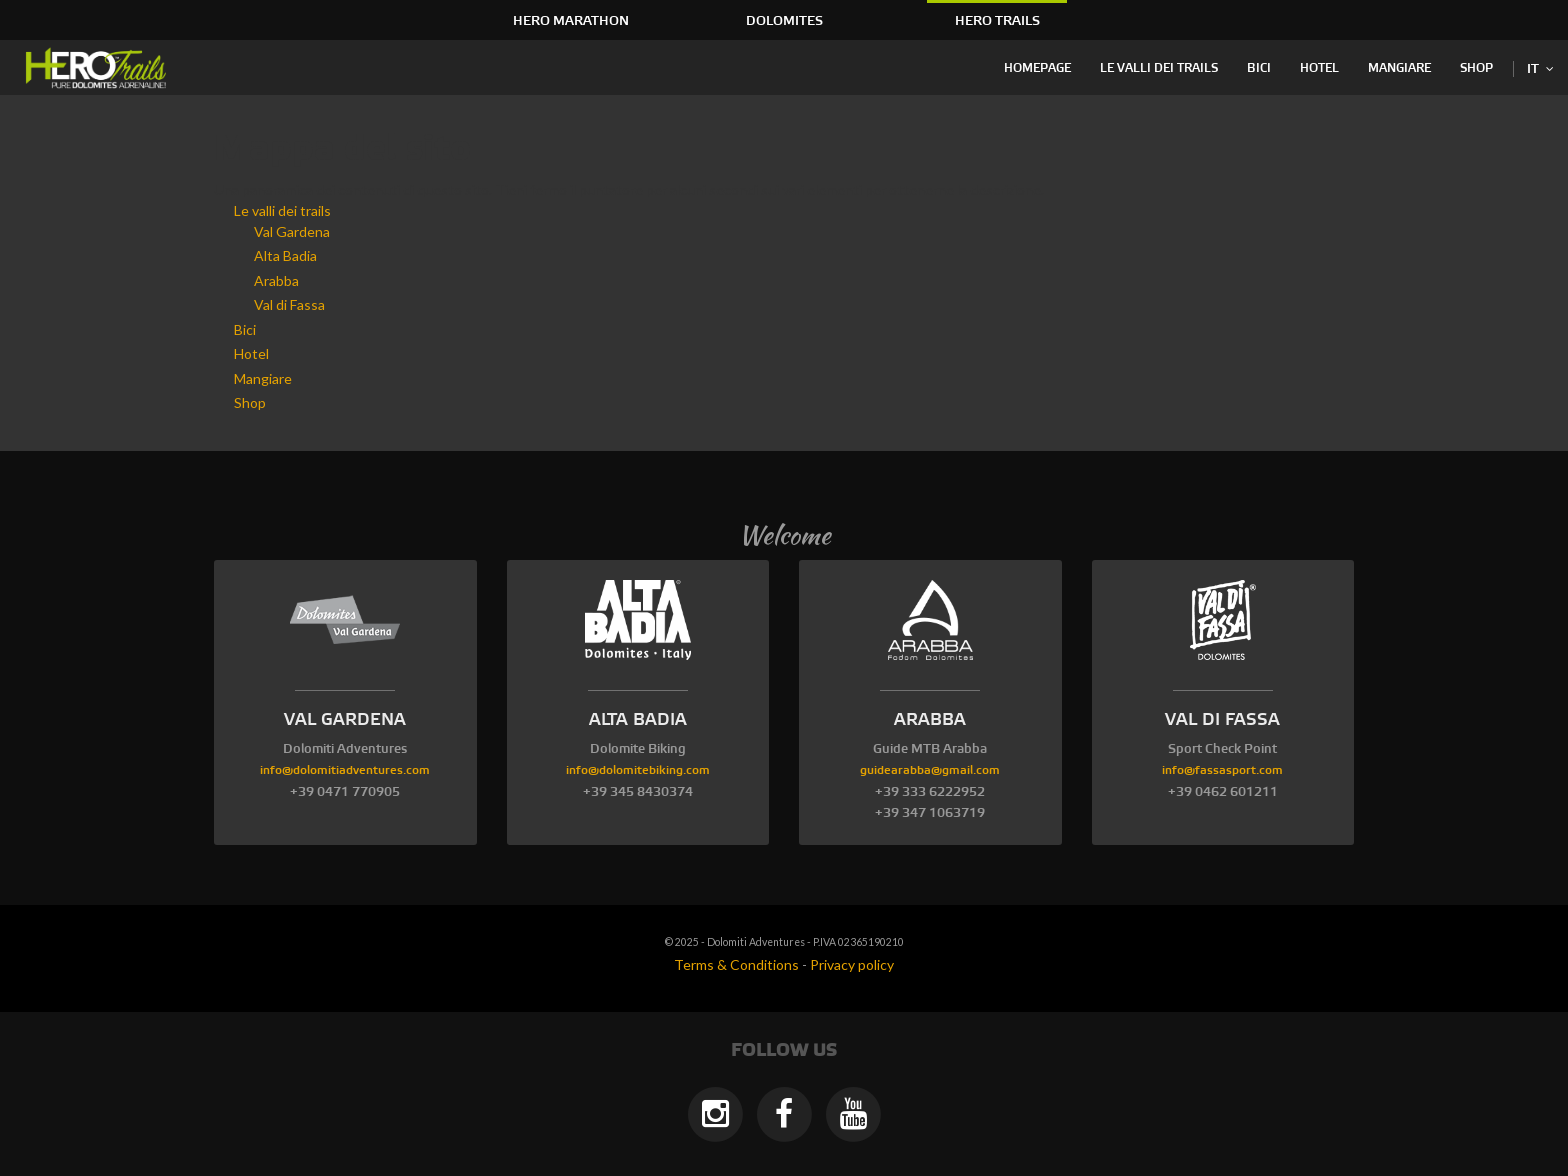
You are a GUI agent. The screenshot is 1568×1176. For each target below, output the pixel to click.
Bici (1259, 68)
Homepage (1037, 68)
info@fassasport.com (1222, 770)
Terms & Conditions (736, 964)
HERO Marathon (571, 21)
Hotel (1319, 68)
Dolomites (784, 21)
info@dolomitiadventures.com (345, 770)
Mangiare (1399, 68)
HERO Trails (997, 21)
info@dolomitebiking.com (638, 770)
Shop (1476, 68)
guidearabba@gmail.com (930, 770)
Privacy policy (852, 964)
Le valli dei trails (1159, 68)
